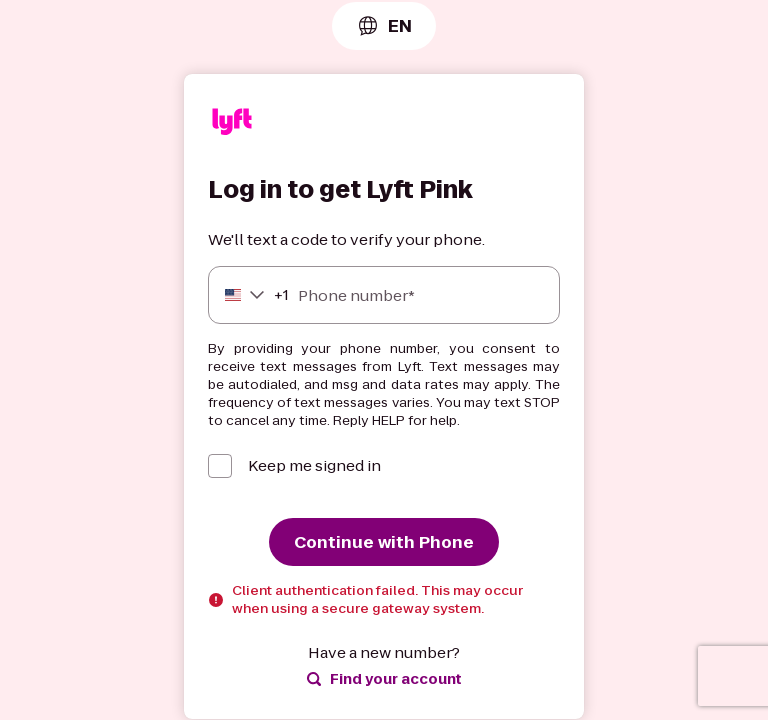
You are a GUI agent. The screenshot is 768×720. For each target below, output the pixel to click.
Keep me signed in (314, 465)
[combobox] (384, 26)
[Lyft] (232, 124)
